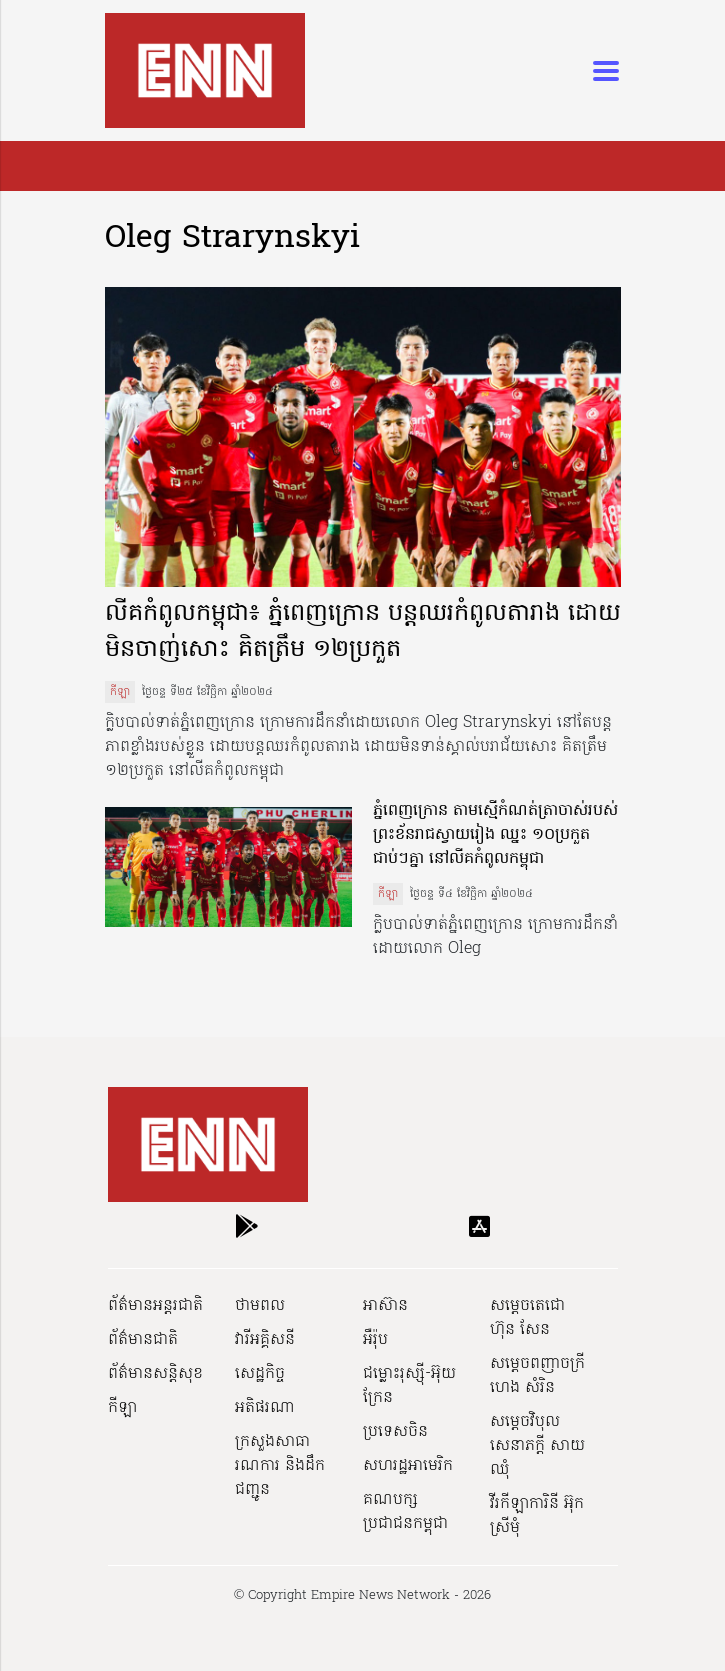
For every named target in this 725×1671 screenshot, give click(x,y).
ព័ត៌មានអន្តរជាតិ (155, 1306)
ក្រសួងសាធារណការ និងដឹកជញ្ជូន (280, 1466)
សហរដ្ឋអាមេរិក (408, 1466)
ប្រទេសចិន (395, 1432)
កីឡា (120, 692)
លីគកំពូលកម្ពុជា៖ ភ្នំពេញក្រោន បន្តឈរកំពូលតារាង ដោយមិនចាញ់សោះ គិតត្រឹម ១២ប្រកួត (363, 632)
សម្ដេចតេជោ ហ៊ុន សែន (527, 1318)
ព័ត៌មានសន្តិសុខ (155, 1374)
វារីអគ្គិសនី (265, 1340)
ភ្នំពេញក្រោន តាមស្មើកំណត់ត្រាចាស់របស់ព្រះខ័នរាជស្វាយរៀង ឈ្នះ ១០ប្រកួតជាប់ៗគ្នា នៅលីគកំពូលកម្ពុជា (495, 835)
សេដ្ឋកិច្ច (260, 1374)
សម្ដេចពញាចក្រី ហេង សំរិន (537, 1376)
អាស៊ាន (385, 1306)
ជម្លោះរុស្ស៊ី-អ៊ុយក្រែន (409, 1386)
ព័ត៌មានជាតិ (143, 1340)
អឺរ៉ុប (375, 1340)
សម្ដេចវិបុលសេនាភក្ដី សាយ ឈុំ (537, 1446)
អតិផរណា (265, 1408)
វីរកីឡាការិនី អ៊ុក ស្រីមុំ (537, 1516)
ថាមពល (260, 1306)
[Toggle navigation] (600, 71)
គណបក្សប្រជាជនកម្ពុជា (405, 1512)
